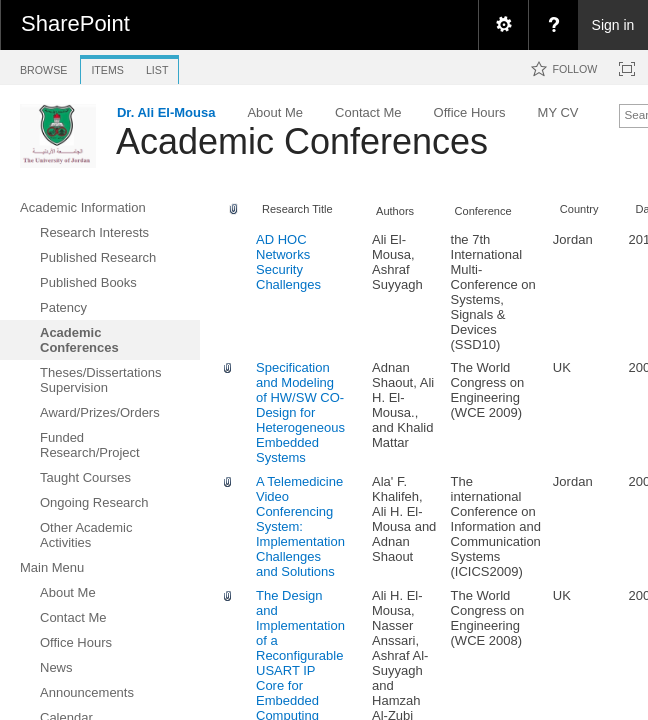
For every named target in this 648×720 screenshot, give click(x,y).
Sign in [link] (613, 25)
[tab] (43, 66)
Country (579, 209)
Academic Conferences (302, 141)
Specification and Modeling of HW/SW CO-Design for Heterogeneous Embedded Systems (300, 412)
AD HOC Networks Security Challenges (288, 262)
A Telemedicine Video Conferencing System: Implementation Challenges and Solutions (300, 526)
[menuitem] (503, 25)
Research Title (297, 209)
